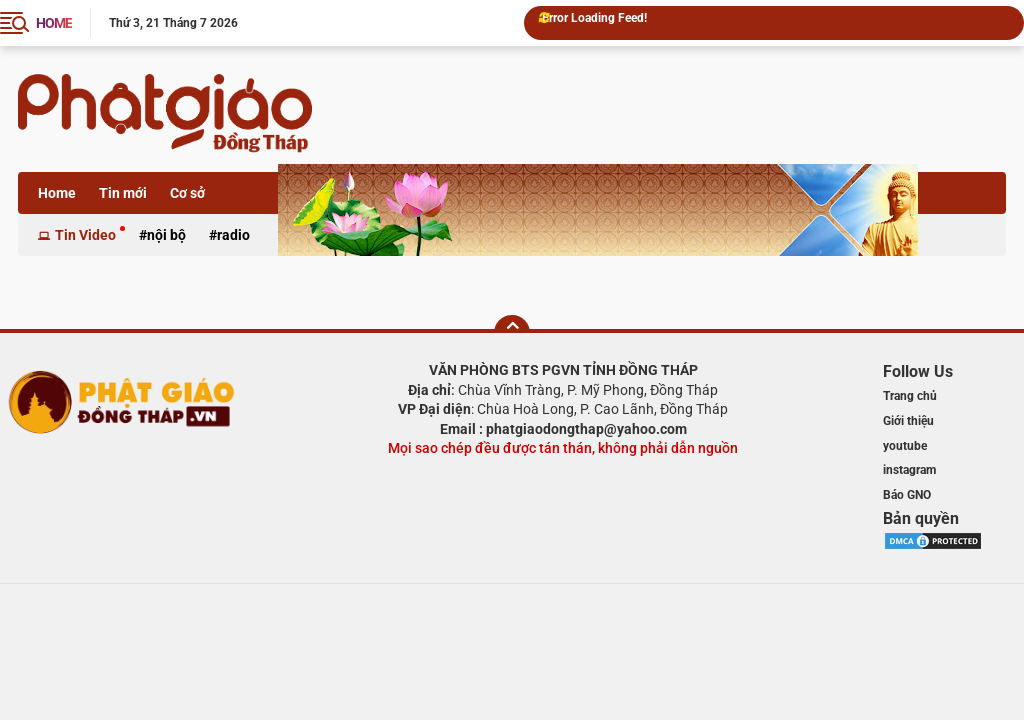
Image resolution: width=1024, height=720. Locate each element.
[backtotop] (512, 333)
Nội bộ (166, 235)
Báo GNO (907, 495)
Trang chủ (910, 396)
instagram (909, 470)
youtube (905, 446)
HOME (54, 23)
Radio (233, 235)
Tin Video (85, 235)
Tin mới (123, 193)
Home (57, 193)
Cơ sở (187, 193)
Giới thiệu (908, 421)
